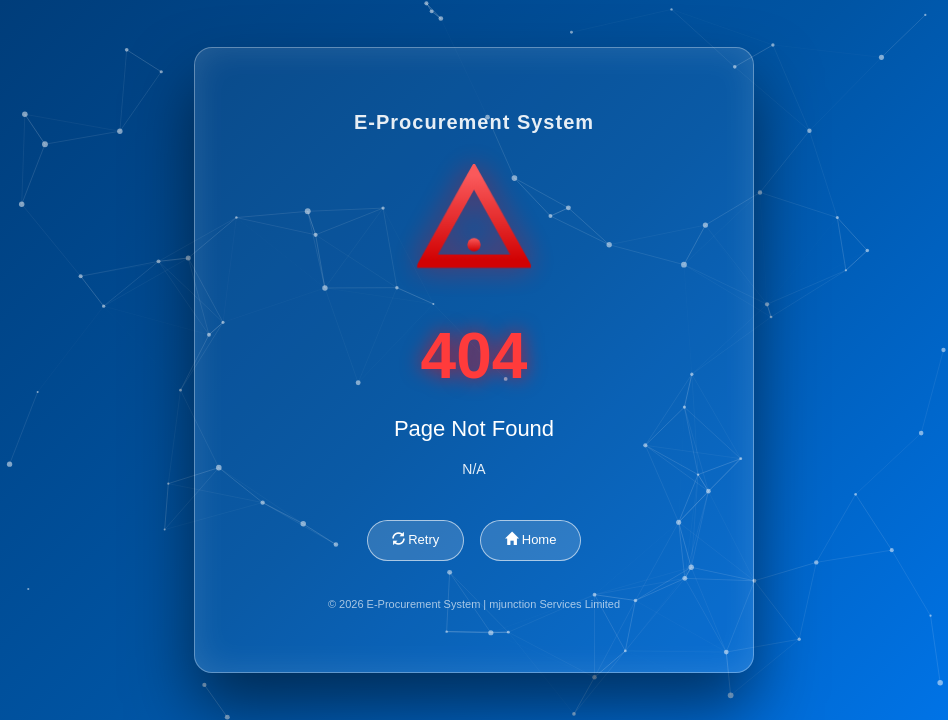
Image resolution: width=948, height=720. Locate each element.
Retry (416, 539)
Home (530, 539)
